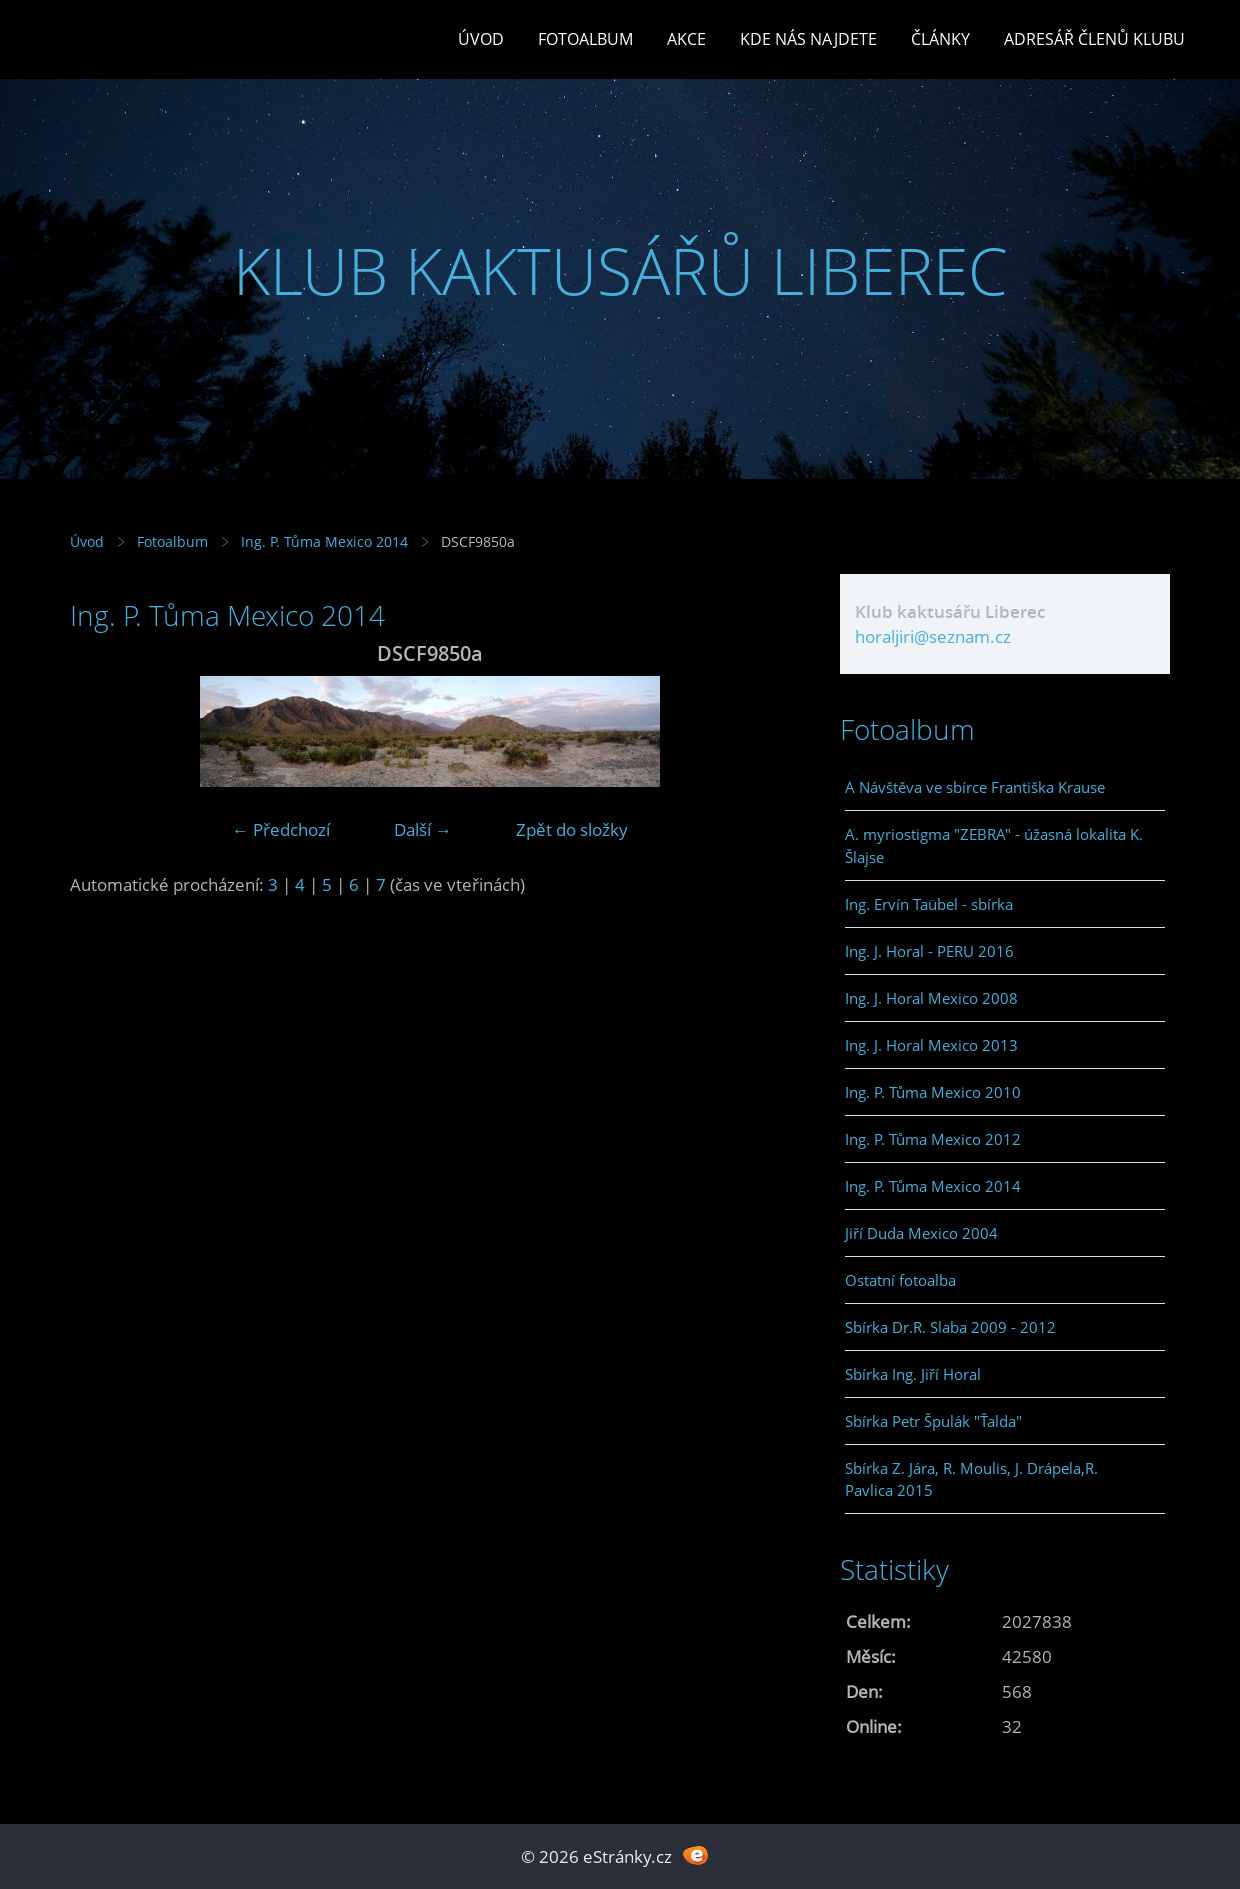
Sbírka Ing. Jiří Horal (913, 1374)
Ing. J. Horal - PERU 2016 (929, 951)
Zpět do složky (572, 829)
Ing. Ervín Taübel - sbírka (929, 904)
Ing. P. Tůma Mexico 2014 (324, 541)
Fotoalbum (585, 39)
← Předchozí (281, 829)
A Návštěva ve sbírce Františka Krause (975, 787)
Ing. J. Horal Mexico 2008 (931, 998)
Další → (423, 829)
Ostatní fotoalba (900, 1280)
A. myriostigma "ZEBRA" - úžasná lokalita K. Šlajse (994, 845)
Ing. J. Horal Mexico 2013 (931, 1045)
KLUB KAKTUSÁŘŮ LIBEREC (620, 270)
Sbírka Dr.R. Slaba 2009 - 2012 (950, 1327)
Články (940, 39)
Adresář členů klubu (1094, 39)
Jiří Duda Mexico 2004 (921, 1233)
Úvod (481, 39)
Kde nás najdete (808, 39)
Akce (686, 39)
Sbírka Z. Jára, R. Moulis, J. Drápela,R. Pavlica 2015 (971, 1479)
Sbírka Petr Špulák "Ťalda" (933, 1421)
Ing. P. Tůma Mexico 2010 (933, 1092)
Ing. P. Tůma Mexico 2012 (933, 1139)
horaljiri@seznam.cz (933, 636)
